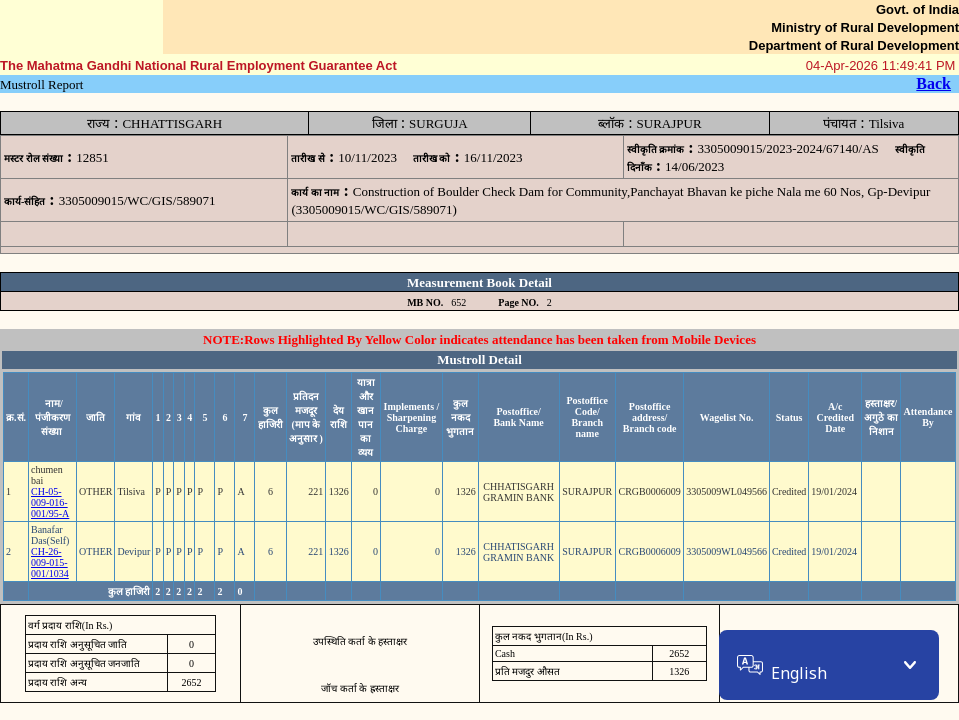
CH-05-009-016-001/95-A (50, 502)
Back (933, 83)
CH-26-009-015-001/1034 (50, 562)
